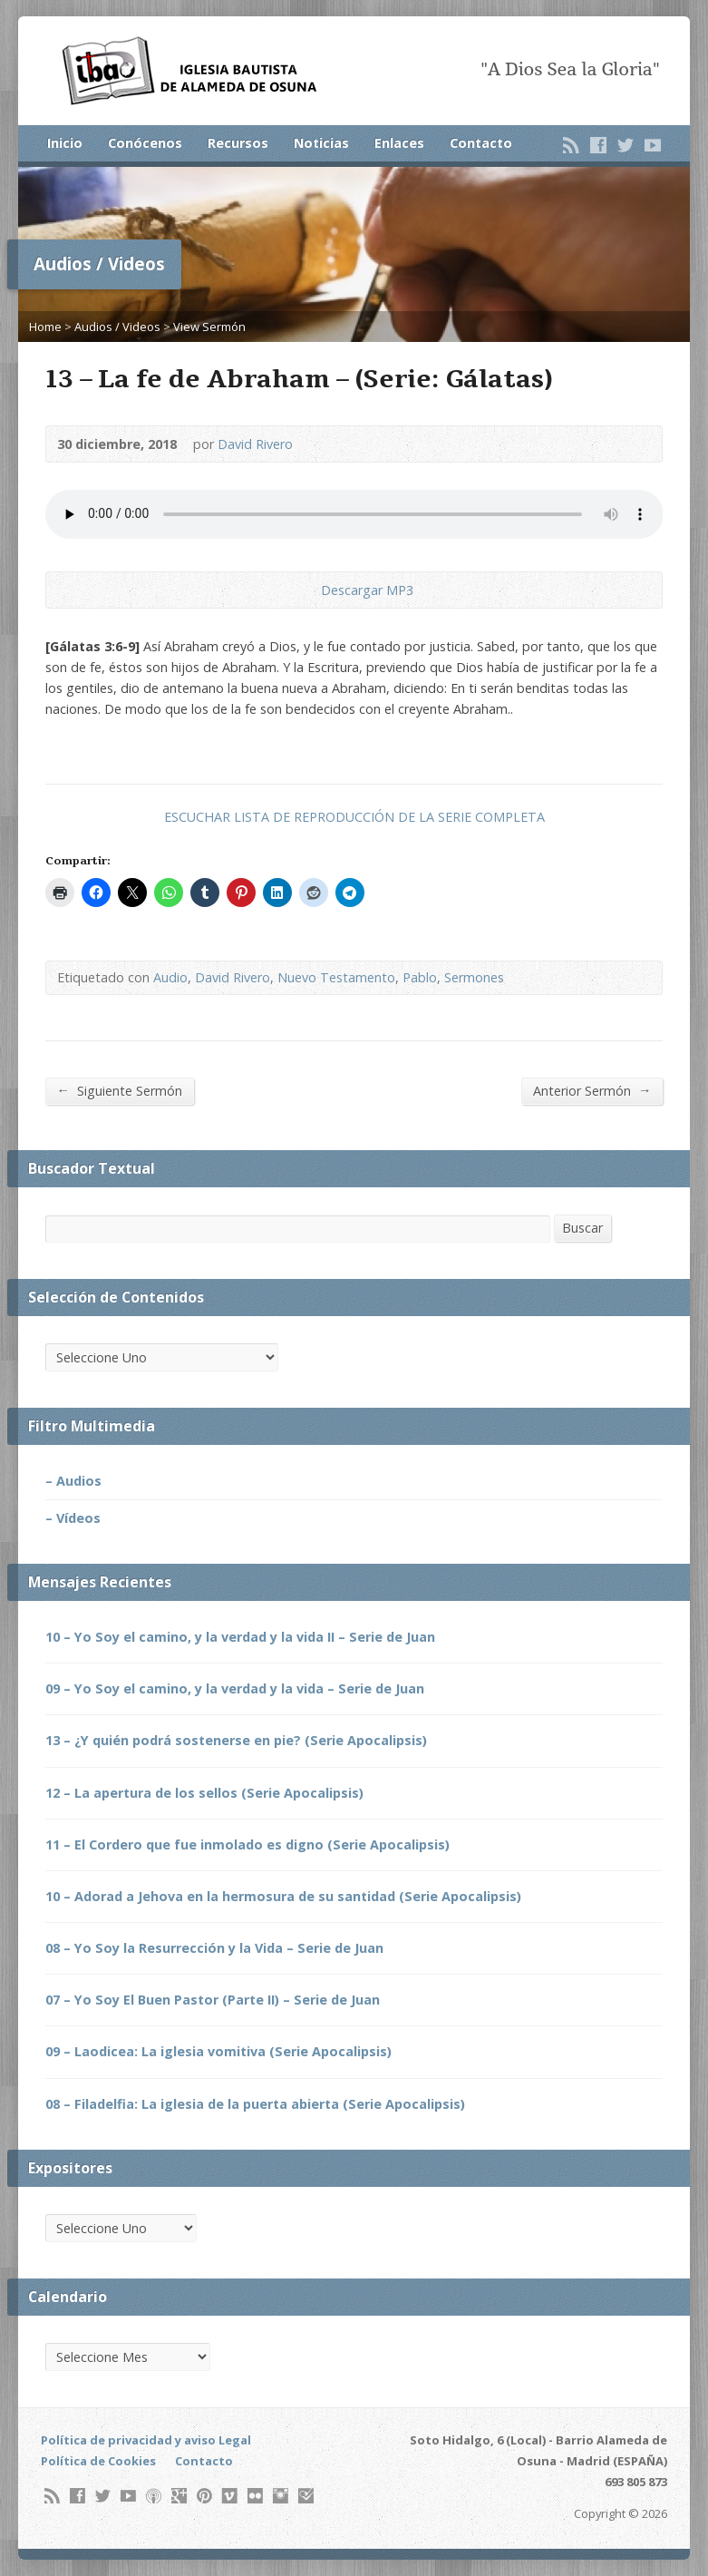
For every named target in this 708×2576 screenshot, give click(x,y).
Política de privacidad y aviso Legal (146, 2440)
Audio (170, 977)
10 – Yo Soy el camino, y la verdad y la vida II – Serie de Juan (240, 1636)
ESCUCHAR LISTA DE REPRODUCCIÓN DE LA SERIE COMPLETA (354, 816)
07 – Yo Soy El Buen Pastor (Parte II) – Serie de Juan (212, 1999)
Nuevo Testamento (336, 977)
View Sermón (209, 326)
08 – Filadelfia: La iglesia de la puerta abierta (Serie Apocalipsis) (255, 2104)
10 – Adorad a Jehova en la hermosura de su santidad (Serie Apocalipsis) (283, 1896)
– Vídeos (73, 1518)
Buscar (582, 1227)
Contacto (481, 142)
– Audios (73, 1480)
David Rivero (255, 444)
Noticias (321, 142)
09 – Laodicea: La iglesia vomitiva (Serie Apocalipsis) (218, 2051)
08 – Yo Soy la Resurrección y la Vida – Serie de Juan (214, 1947)
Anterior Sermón (592, 1090)
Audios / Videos (117, 326)
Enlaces (399, 142)
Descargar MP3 (367, 590)
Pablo (419, 977)
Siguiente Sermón (119, 1090)
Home (45, 326)
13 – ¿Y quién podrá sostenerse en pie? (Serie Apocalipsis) (236, 1740)
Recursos (238, 142)
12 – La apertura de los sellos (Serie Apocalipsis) (204, 1792)
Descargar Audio (306, 590)
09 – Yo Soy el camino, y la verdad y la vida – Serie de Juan (234, 1688)
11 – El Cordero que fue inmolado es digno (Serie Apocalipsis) (247, 1844)
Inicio (64, 142)
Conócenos (145, 142)
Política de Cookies (98, 2461)
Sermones (474, 977)
